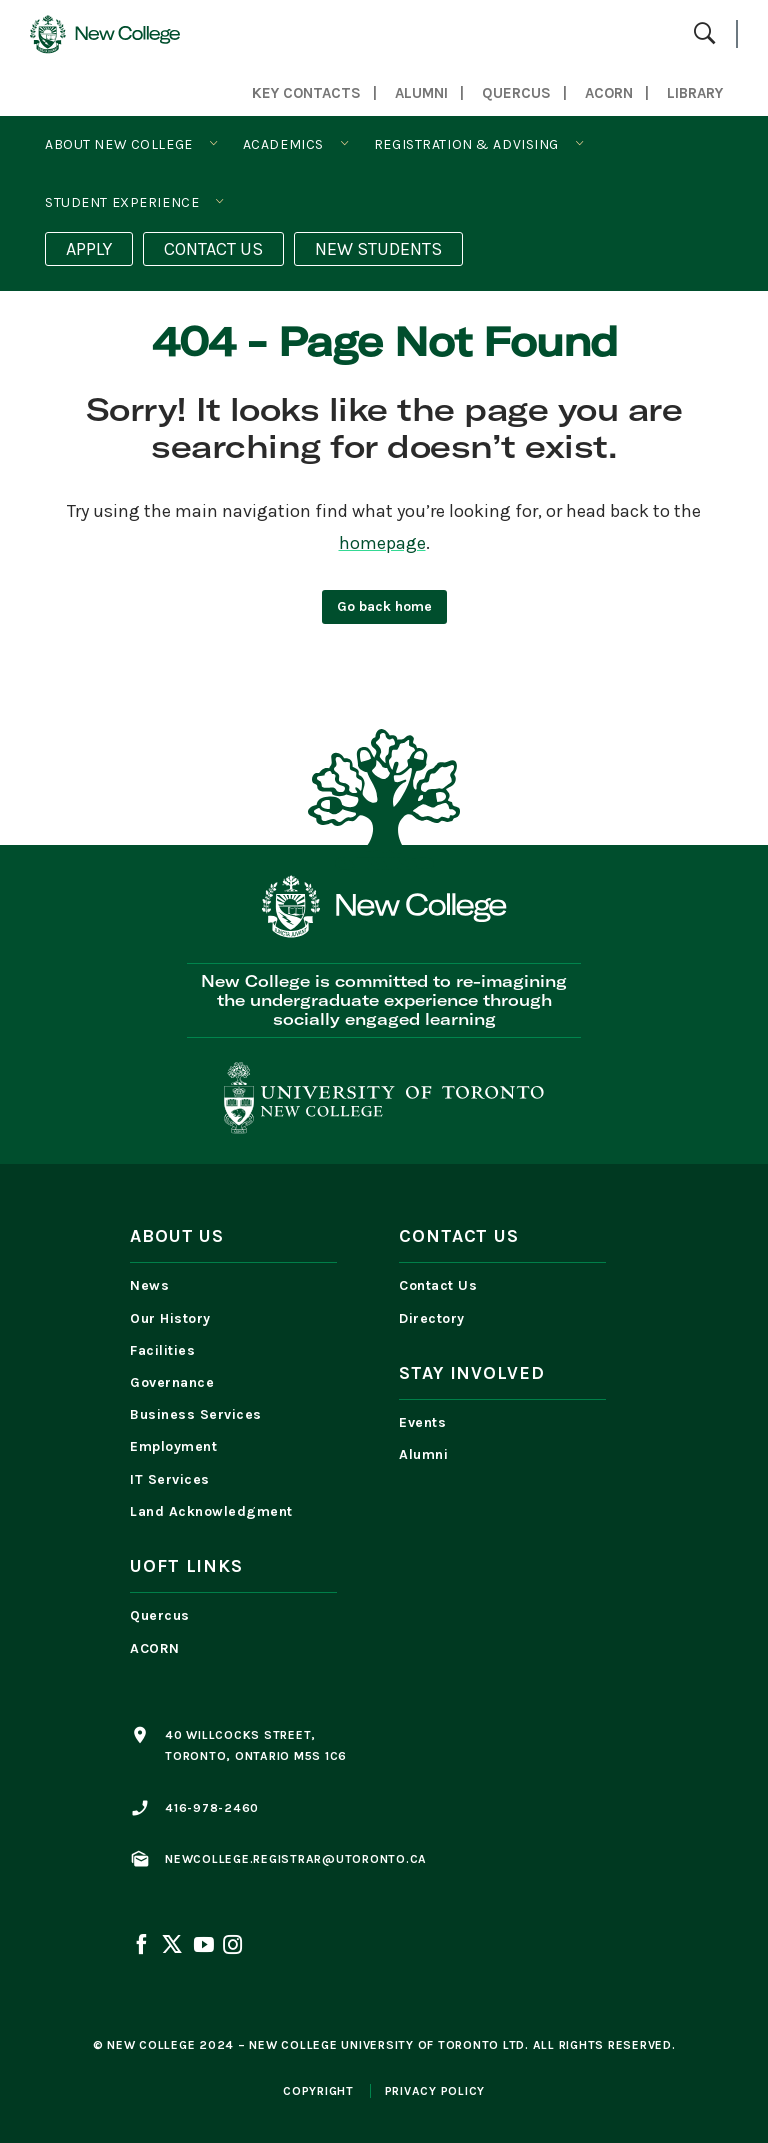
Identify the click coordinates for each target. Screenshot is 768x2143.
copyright (318, 2091)
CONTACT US (213, 249)
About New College (119, 144)
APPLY (89, 249)
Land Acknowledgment (216, 1511)
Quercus (160, 1615)
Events (422, 1422)
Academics (283, 144)
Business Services (196, 1414)
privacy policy (435, 2091)
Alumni (421, 93)
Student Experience (122, 202)
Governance (172, 1382)
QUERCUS (516, 93)
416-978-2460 (212, 1808)
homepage (382, 543)
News (149, 1285)
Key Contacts (306, 93)
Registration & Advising (466, 144)
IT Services (170, 1479)
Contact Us (438, 1285)
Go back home (384, 606)
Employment (173, 1446)
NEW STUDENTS (378, 249)
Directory (432, 1318)
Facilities (162, 1350)
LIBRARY (695, 93)
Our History (170, 1318)
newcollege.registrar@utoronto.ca (296, 1859)
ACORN (609, 93)
